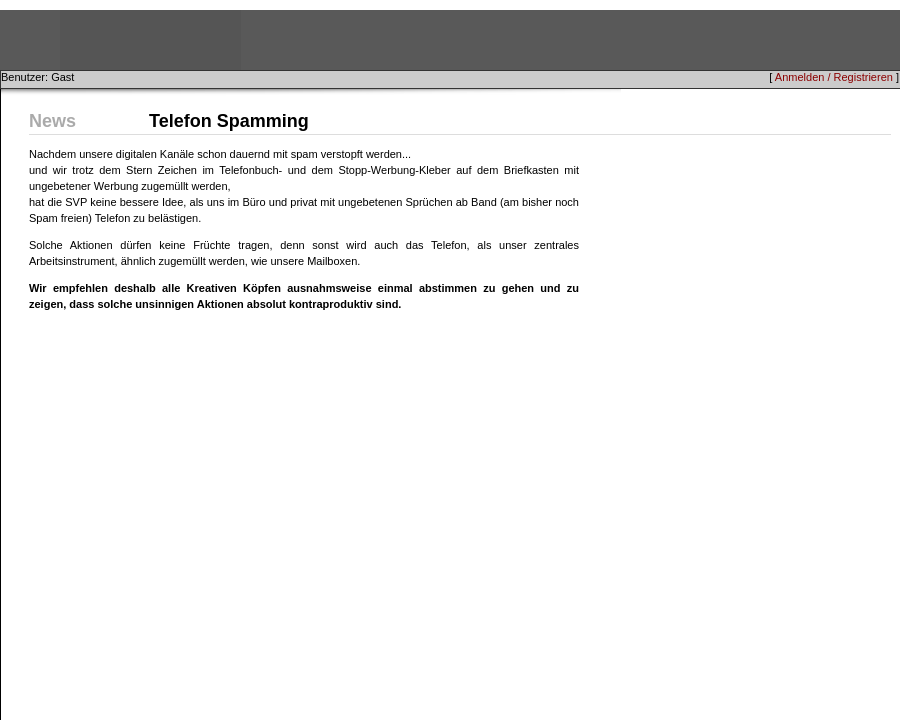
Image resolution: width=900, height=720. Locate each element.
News (52, 121)
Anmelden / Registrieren (834, 77)
